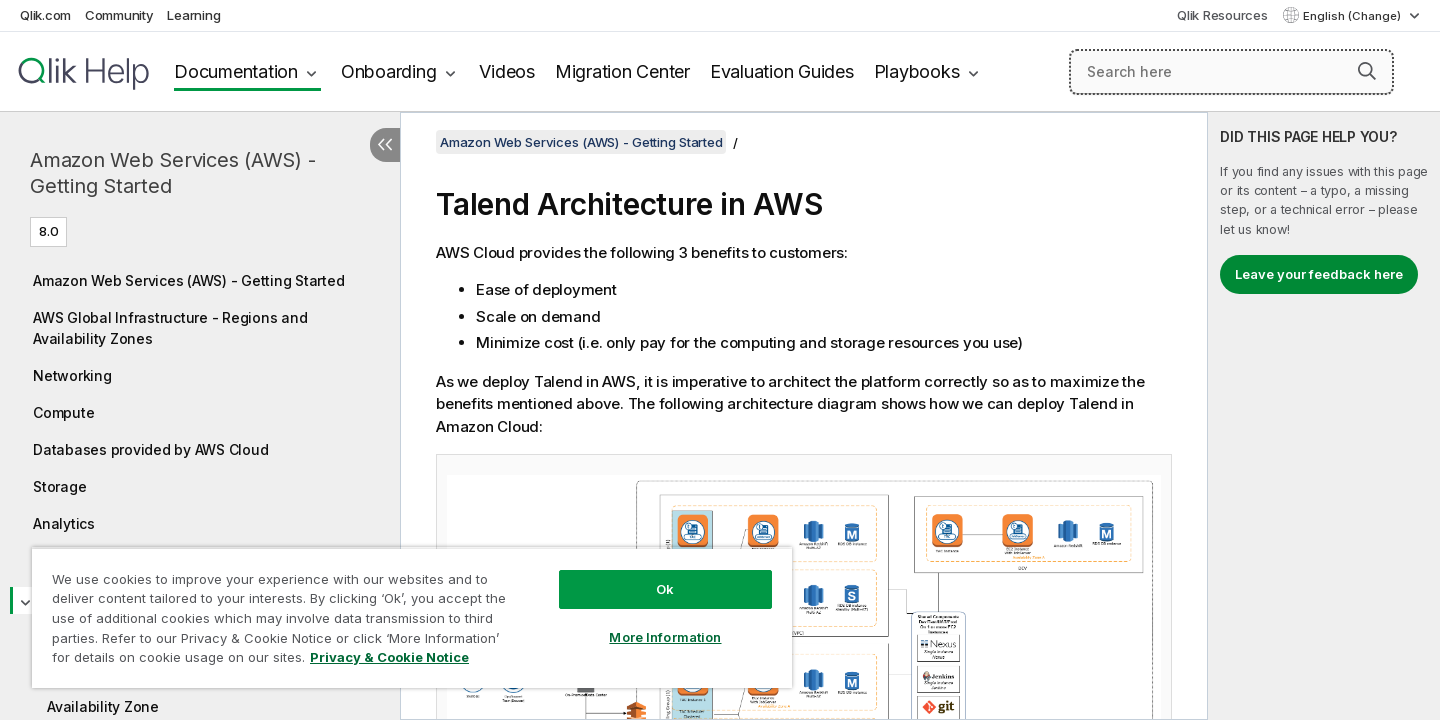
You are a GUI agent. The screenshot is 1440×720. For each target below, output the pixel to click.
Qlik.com (45, 15)
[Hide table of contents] (385, 145)
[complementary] (1324, 416)
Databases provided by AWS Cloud (150, 449)
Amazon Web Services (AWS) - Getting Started (172, 173)
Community (119, 15)
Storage (59, 486)
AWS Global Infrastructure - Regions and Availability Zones (170, 328)
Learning (193, 15)
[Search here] (1231, 72)
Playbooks (917, 71)
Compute (63, 412)
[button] (1367, 71)
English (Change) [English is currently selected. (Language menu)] (1353, 16)
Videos (507, 71)
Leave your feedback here (1319, 274)
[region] (412, 617)
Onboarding (389, 71)
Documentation (236, 71)
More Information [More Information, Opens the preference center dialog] (665, 637)
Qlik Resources (1222, 15)
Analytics (64, 523)
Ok (665, 589)
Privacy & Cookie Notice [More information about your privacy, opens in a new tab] (389, 657)
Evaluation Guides (782, 71)
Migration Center (622, 71)
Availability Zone (103, 706)
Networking (72, 375)
